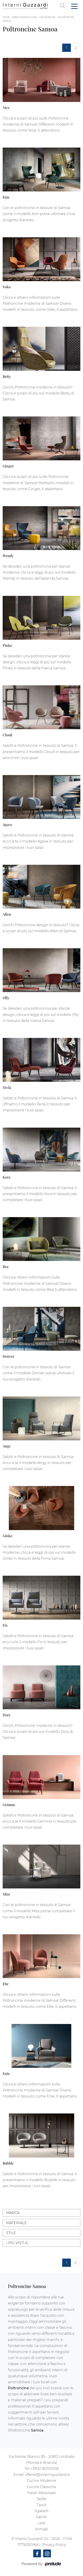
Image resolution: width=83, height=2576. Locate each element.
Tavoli (41, 2505)
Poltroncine (47, 17)
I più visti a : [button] (17, 2243)
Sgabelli (41, 2511)
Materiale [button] (16, 2223)
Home (6, 17)
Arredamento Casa (24, 17)
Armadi (41, 2529)
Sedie (41, 2499)
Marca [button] (12, 2213)
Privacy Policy (54, 2545)
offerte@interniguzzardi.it (47, 2474)
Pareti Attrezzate (41, 2493)
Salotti (41, 2517)
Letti (41, 2523)
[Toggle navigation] (74, 6)
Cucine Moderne (41, 2481)
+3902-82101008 (44, 2468)
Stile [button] (11, 2233)
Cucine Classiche (41, 2487)
